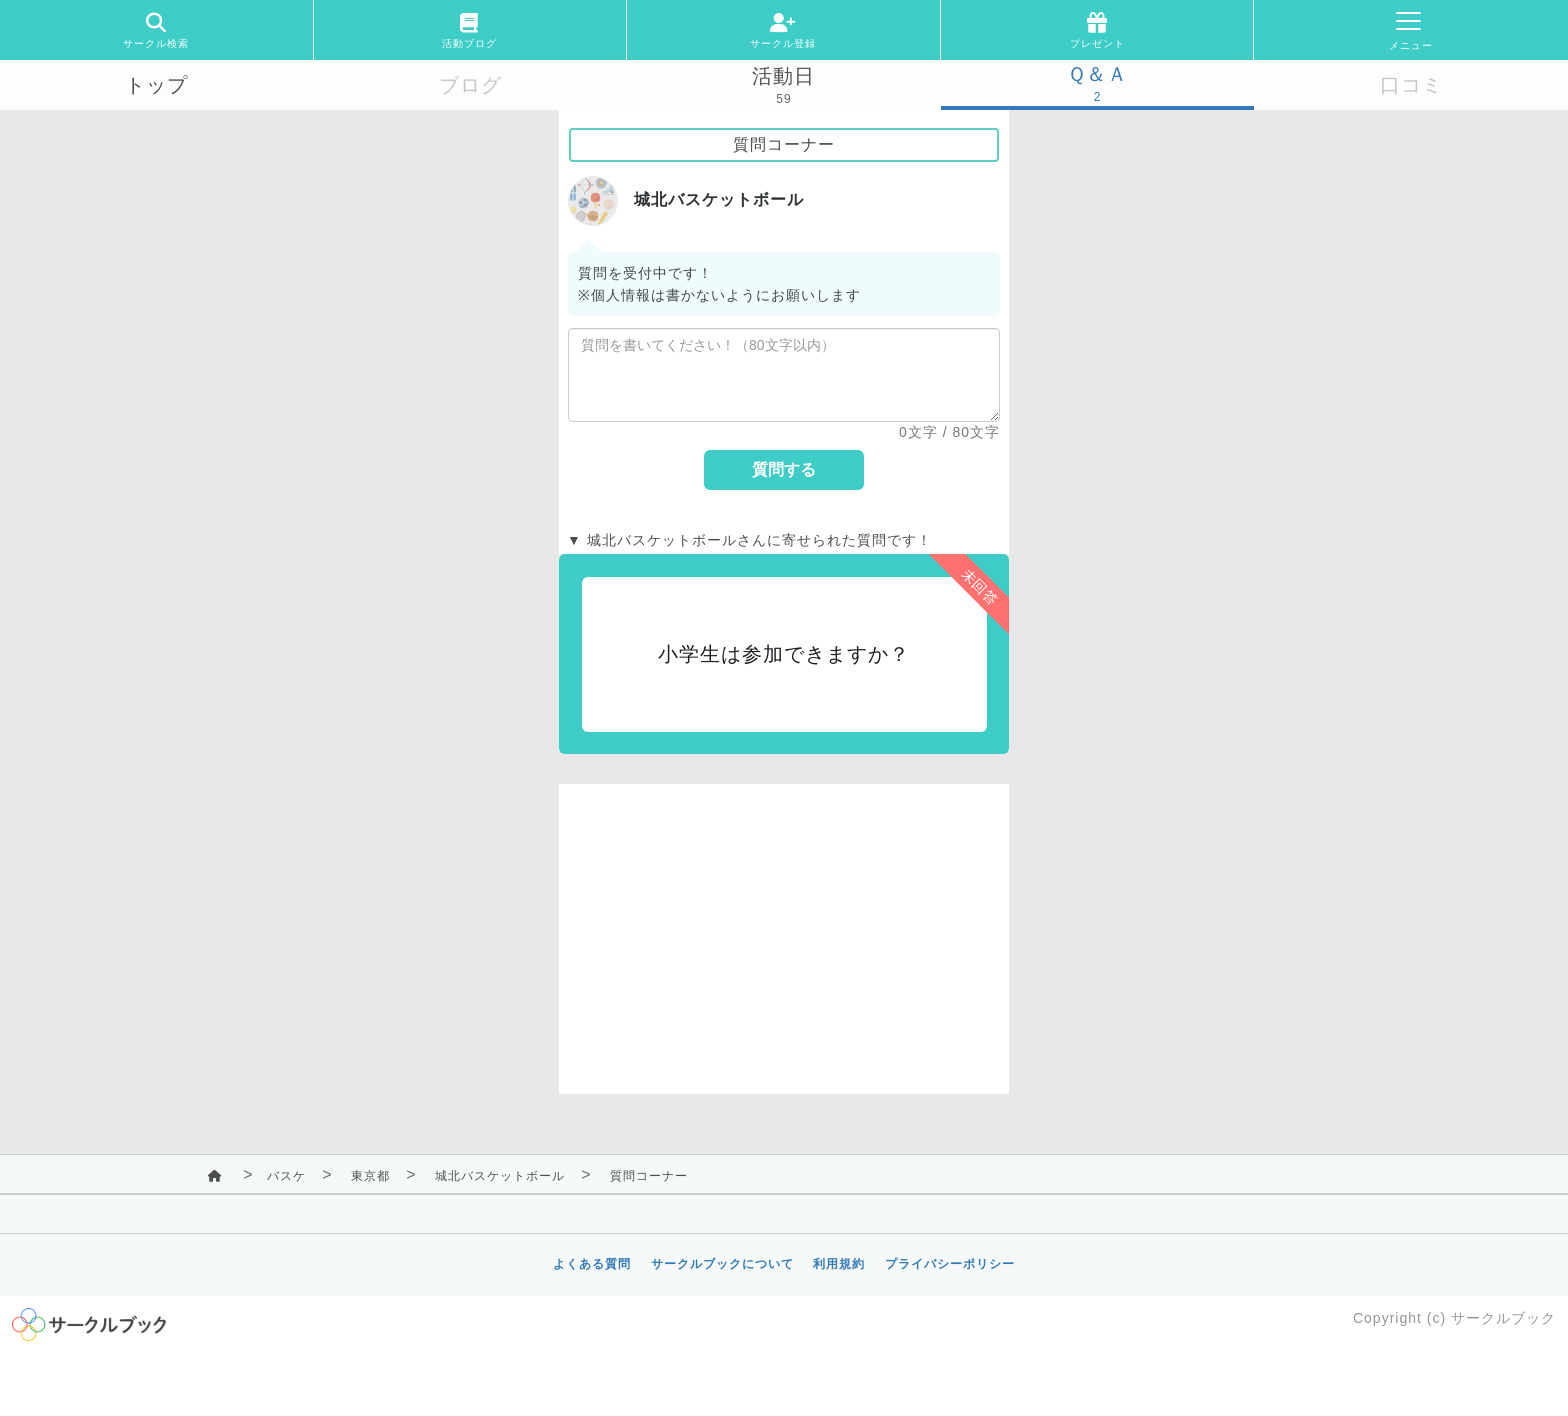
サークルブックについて (722, 1264)
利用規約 (839, 1264)
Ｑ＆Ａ (1097, 74)
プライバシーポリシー (950, 1264)
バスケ (286, 1176)
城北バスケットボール (500, 1176)
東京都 (370, 1176)
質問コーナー (649, 1176)
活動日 (783, 76)
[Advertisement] (784, 924)
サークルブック (1503, 1318)
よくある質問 (592, 1264)
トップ (156, 85)
